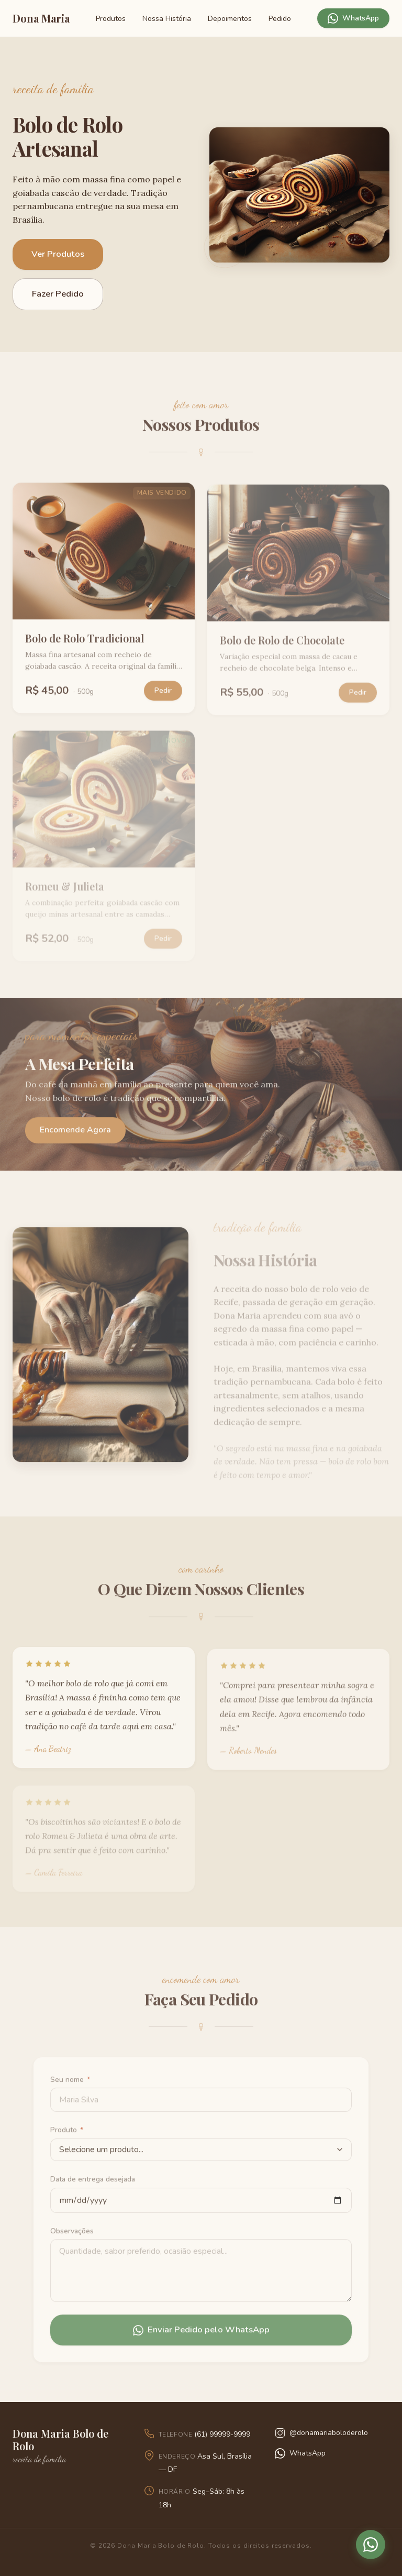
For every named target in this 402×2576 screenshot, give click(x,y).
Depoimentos (230, 19)
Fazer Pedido (58, 294)
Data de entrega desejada (92, 2184)
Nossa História (166, 19)
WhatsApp (353, 18)
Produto (66, 2135)
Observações (72, 2236)
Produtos (111, 19)
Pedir (163, 695)
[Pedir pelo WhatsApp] (370, 2544)
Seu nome (70, 2084)
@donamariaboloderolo (321, 2433)
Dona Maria (41, 18)
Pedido (280, 19)
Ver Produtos (57, 254)
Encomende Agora (75, 1135)
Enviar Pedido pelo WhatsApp (201, 2335)
